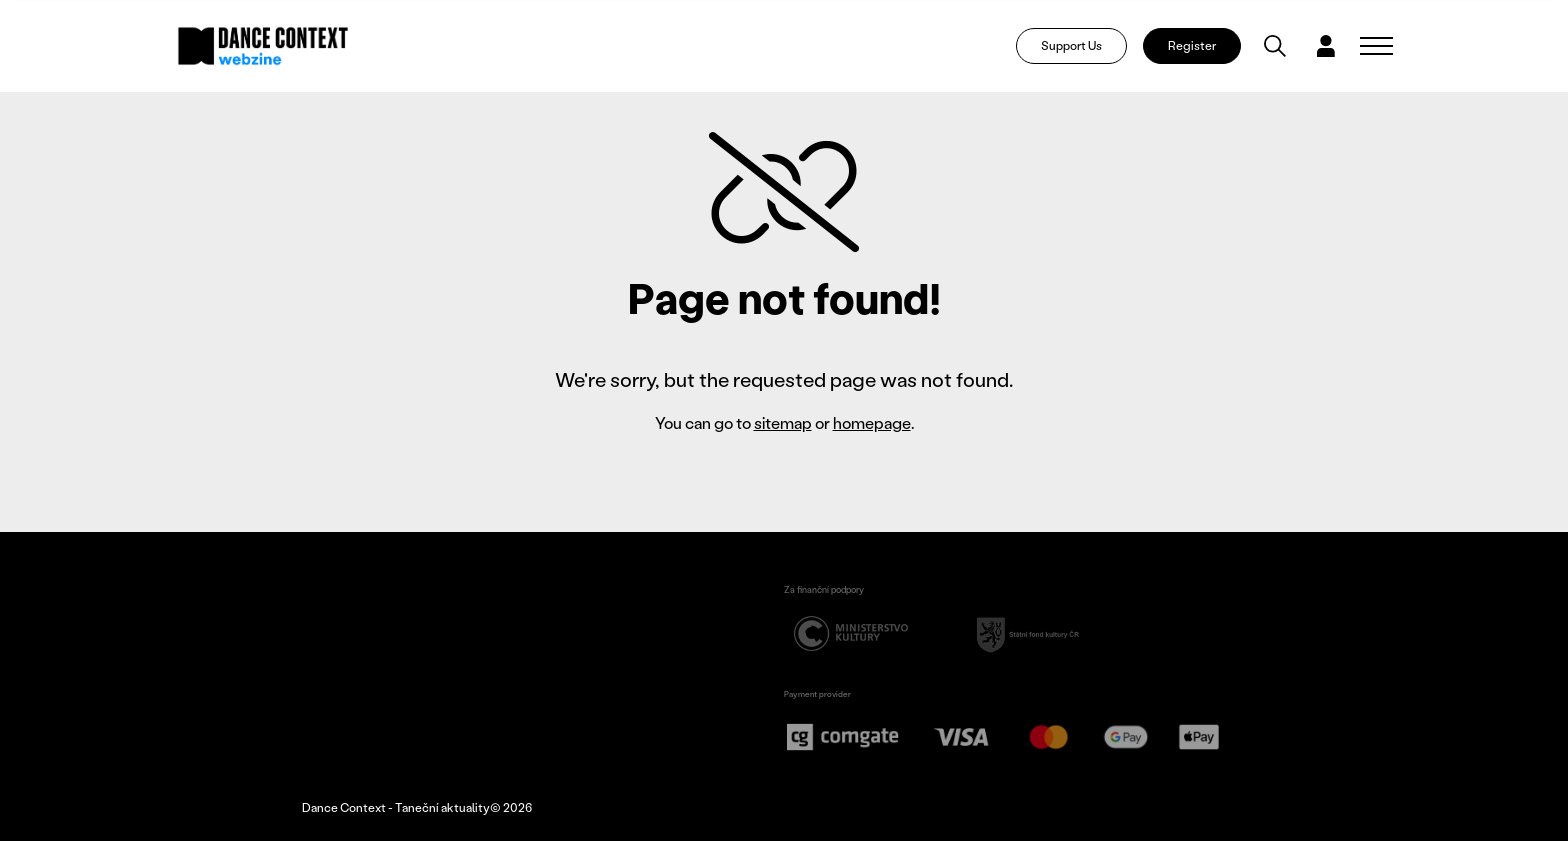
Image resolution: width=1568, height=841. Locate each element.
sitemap (783, 422)
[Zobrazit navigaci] (1376, 46)
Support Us (1071, 45)
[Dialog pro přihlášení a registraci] (1326, 46)
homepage (872, 422)
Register (1192, 45)
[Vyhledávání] (1275, 46)
